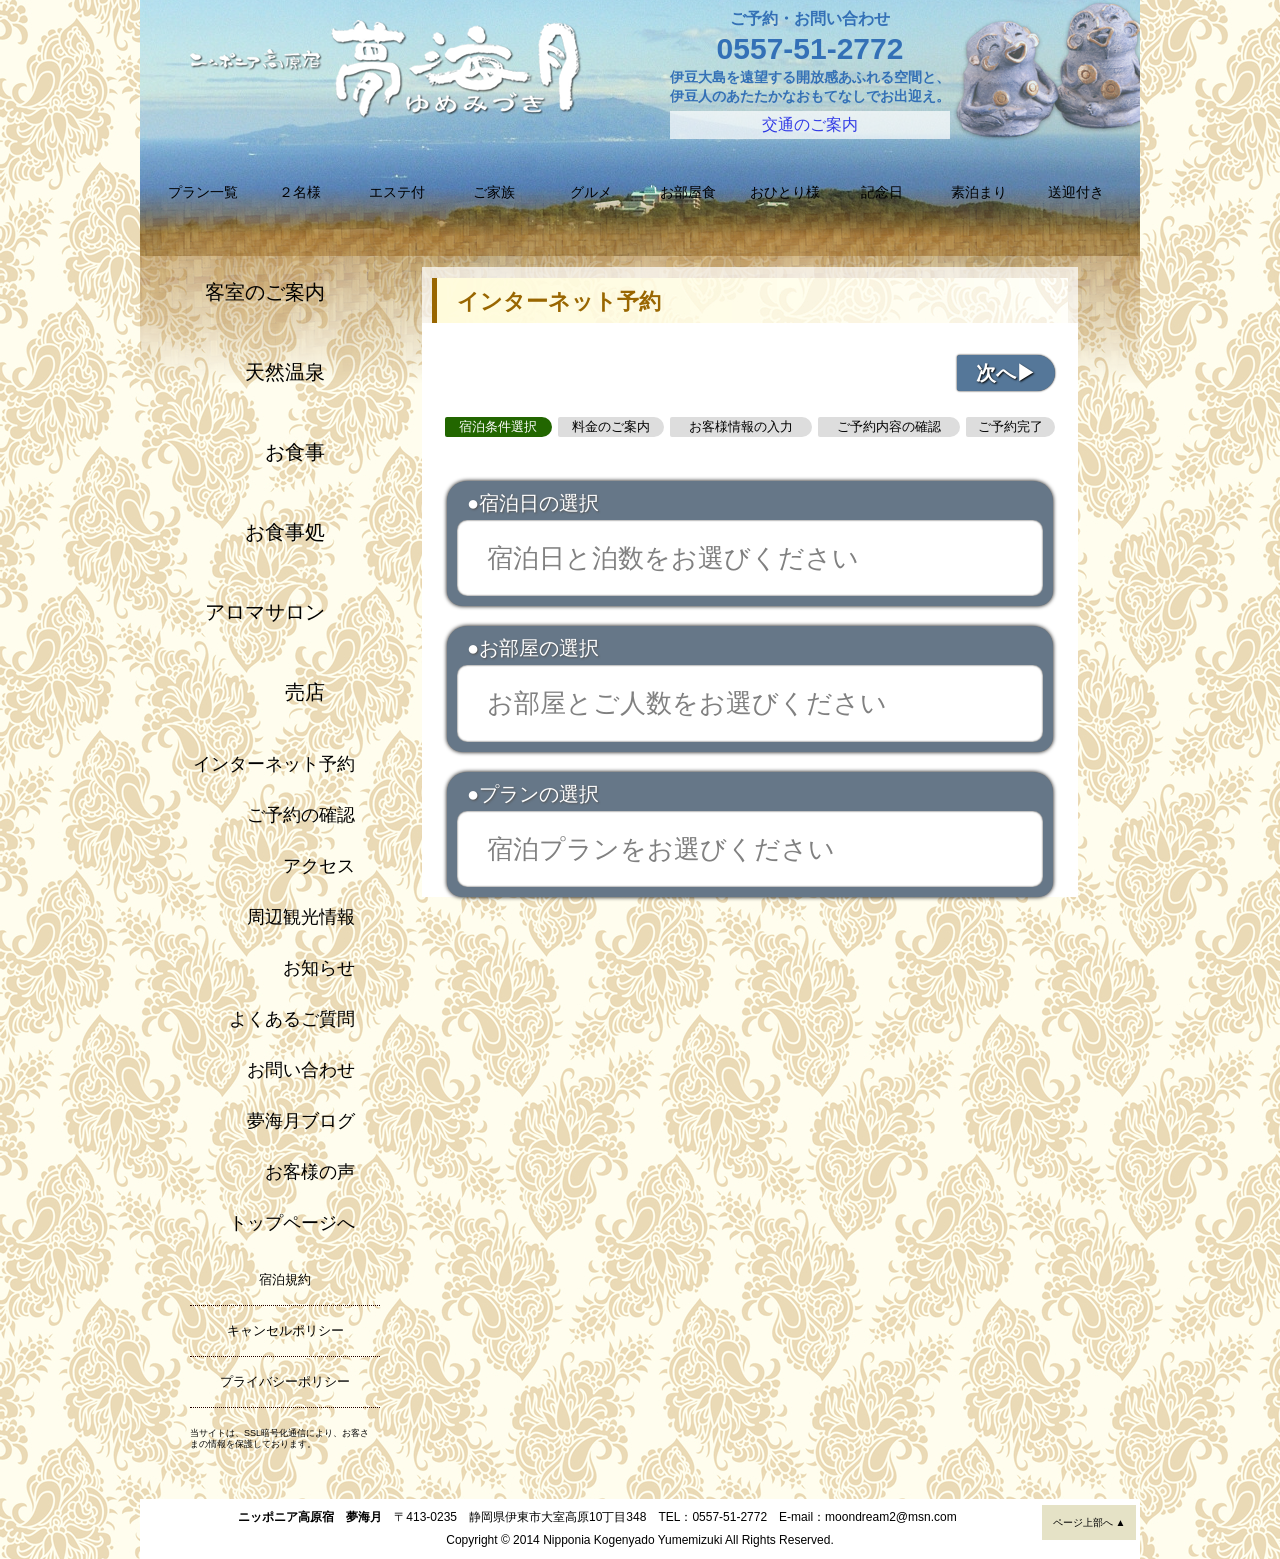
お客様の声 (310, 1172)
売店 (305, 692)
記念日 (882, 192)
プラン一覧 (203, 192)
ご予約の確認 (301, 815)
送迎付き (1076, 192)
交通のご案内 (810, 124)
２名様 (300, 192)
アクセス (319, 866)
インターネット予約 (274, 764)
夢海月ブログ (301, 1121)
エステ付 (397, 192)
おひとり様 (785, 192)
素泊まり (979, 192)
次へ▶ (1006, 373)
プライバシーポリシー (285, 1381)
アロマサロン (265, 612)
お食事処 (285, 532)
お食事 (295, 452)
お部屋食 (688, 192)
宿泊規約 (285, 1279)
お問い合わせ (301, 1070)
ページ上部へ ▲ (1089, 1522)
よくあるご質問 (292, 1019)
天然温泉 (285, 372)
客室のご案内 (265, 292)
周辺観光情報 (301, 917)
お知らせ (319, 968)
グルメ (591, 192)
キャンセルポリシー (285, 1330)
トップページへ (292, 1223)
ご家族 (494, 192)
